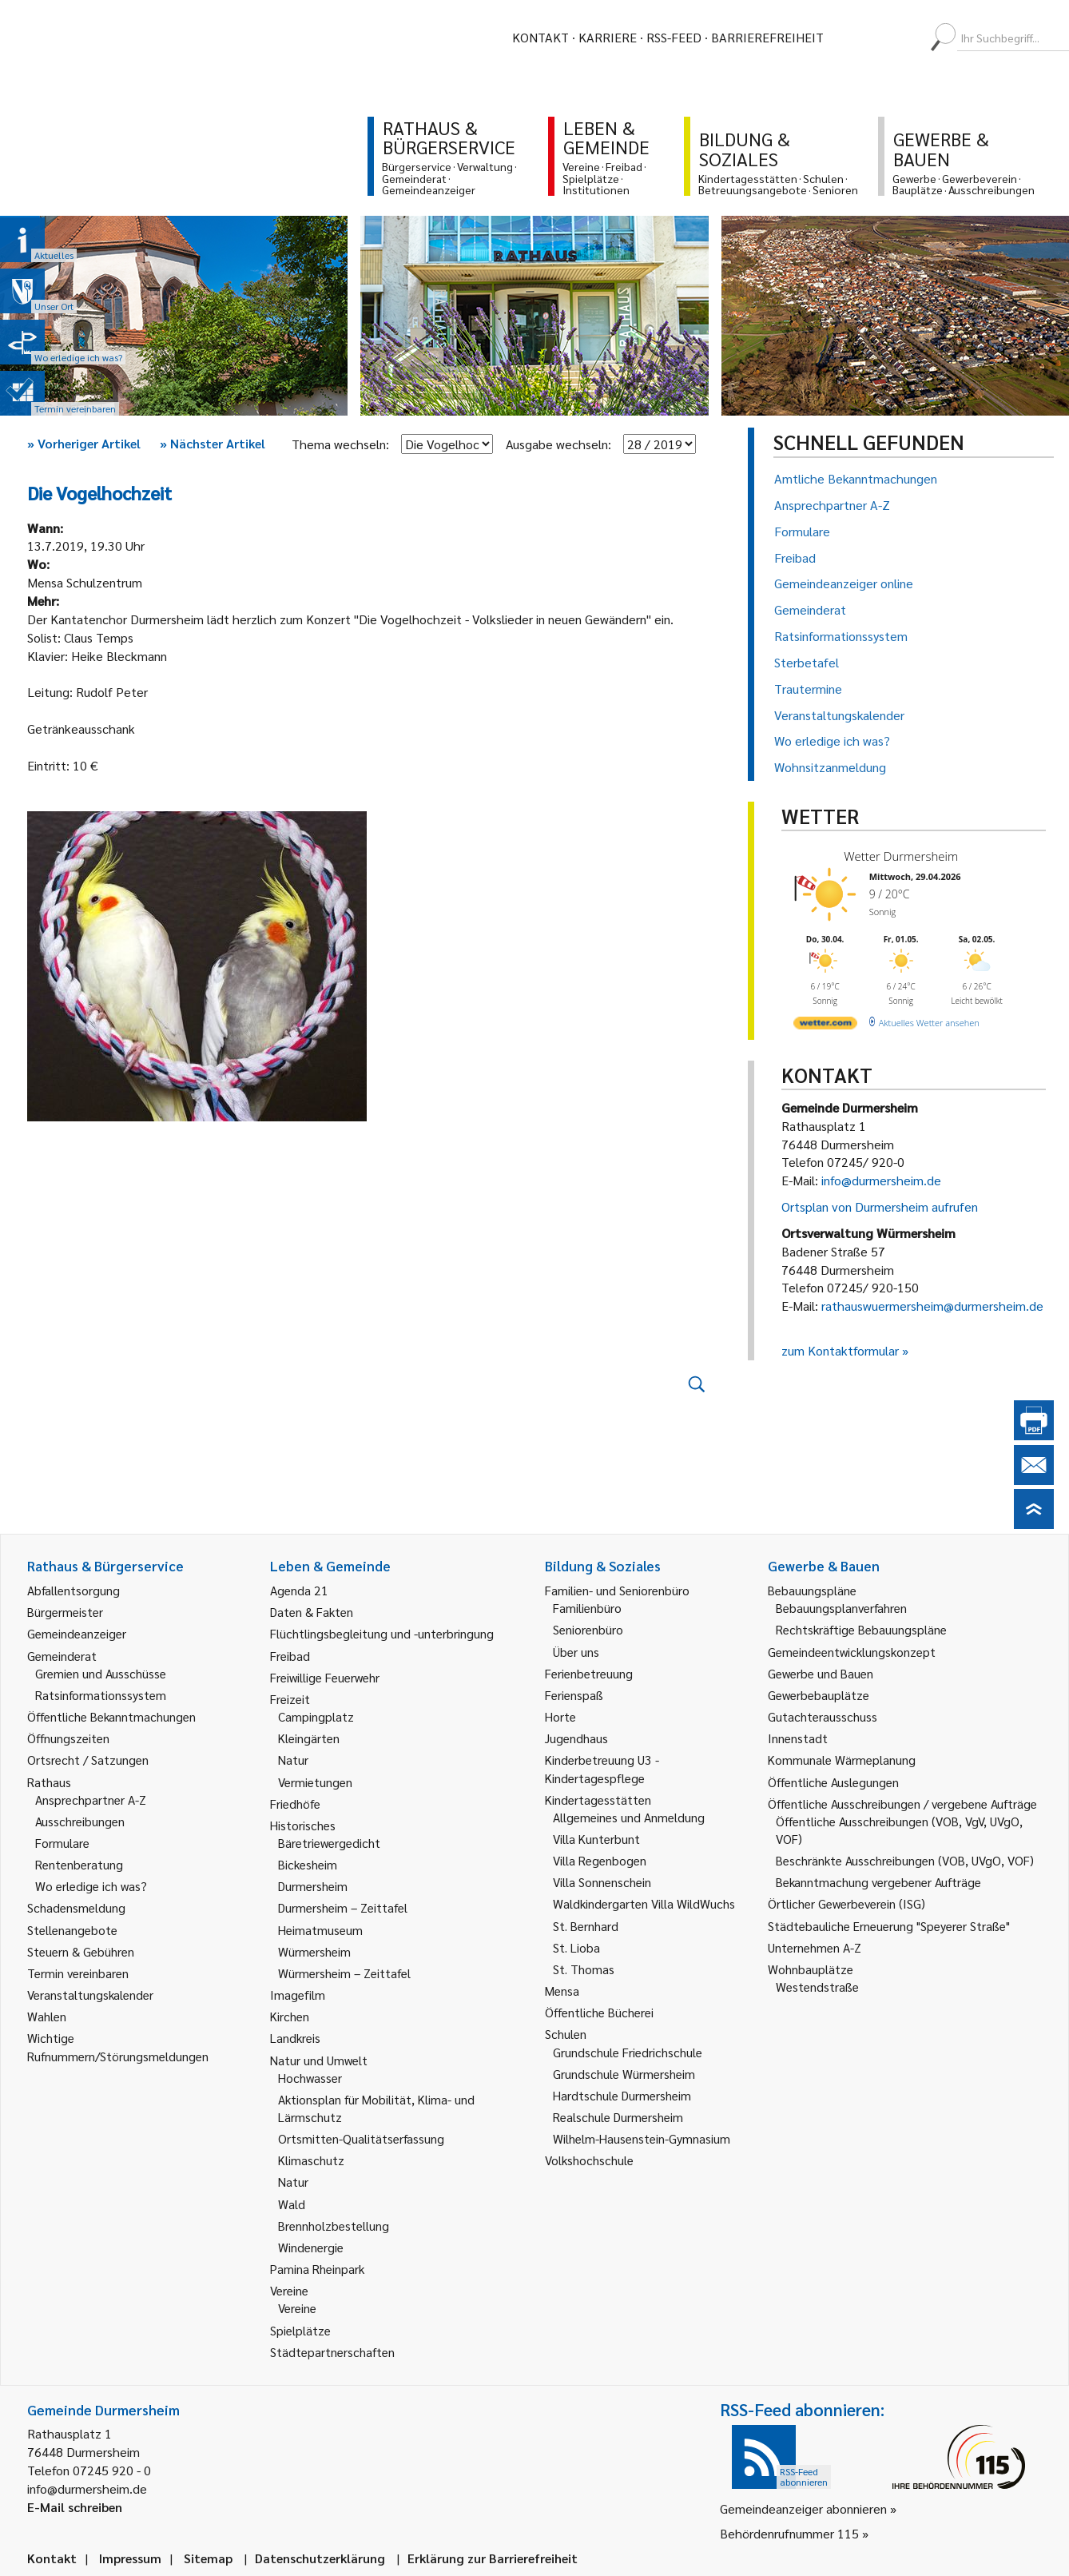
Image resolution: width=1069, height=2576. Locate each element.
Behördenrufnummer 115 (789, 2533)
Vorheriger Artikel (84, 443)
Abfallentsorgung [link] (73, 1590)
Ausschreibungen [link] (80, 1821)
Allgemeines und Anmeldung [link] (629, 1817)
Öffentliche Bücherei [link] (599, 2012)
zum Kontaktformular (840, 1350)
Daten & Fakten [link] (311, 1611)
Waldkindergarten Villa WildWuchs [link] (644, 1903)
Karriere (607, 37)
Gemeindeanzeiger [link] (76, 1633)
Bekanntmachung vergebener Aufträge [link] (878, 1881)
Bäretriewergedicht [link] (329, 1842)
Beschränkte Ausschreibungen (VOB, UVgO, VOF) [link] (905, 1860)
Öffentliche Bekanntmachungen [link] (111, 1716)
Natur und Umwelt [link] (319, 2060)
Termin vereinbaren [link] (78, 1973)
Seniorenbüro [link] (588, 1629)
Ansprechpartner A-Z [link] (90, 1799)
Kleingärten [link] (309, 1738)
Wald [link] (291, 2204)
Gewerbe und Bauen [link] (820, 1673)
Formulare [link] (62, 1842)
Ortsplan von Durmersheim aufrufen (879, 1206)
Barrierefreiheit (767, 37)
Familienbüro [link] (587, 1607)
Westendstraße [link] (817, 1986)
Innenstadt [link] (798, 1738)
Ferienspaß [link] (574, 1694)
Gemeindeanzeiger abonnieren (803, 2508)
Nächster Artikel (212, 443)
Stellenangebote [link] (72, 1929)
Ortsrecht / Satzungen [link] (88, 1759)
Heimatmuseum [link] (320, 1929)
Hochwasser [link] (310, 2077)
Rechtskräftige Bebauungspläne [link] (861, 1629)
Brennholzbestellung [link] (333, 2225)
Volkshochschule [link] (589, 2160)
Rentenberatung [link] (79, 1864)
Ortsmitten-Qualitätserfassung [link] (361, 2138)
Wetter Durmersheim (901, 856)
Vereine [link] (297, 2307)
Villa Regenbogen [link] (599, 1860)
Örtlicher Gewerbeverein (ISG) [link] (846, 1903)
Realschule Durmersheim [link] (618, 2116)
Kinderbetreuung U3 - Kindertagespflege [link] (602, 1768)
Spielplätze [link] (300, 2330)
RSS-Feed (673, 37)
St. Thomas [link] (583, 1969)
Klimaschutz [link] (311, 2160)
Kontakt (540, 37)
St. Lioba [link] (576, 1947)
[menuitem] (850, 37)
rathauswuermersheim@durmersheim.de (932, 1305)
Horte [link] (560, 1716)
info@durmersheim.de (881, 1180)
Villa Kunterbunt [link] (596, 1838)
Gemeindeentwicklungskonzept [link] (852, 1651)
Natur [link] (293, 1759)
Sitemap (208, 2558)
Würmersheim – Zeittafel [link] (344, 1973)
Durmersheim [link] (313, 1885)
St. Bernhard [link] (585, 1925)
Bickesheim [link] (307, 1864)
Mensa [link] (562, 1990)
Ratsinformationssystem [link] (100, 1694)
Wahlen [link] (46, 2016)
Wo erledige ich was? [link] (91, 1885)
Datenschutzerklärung (320, 2558)
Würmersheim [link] (314, 1951)
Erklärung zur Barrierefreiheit (492, 2558)
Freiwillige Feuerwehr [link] (325, 1677)
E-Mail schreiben (74, 2506)
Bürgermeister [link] (65, 1611)
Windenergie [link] (311, 2247)
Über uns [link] (576, 1651)
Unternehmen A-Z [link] (814, 1947)
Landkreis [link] (295, 2037)
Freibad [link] (290, 1655)
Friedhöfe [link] (295, 1803)
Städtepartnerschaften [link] (332, 2351)
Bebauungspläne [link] (812, 1590)
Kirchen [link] (289, 2016)
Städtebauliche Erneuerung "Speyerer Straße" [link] (889, 1925)
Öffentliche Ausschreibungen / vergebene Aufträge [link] (902, 1803)
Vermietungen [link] (315, 1782)
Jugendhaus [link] (576, 1738)
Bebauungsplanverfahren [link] (841, 1607)
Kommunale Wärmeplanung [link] (842, 1759)
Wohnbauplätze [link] (810, 1969)
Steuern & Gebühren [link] (80, 1951)
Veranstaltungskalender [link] (90, 1994)
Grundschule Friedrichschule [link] (627, 2052)
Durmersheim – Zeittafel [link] (342, 1907)
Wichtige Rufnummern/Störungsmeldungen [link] (118, 2046)
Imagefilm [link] (297, 1994)
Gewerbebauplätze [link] (818, 1694)
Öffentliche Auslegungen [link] (833, 1782)
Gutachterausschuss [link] (822, 1716)
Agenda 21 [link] (299, 1590)
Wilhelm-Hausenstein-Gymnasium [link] (641, 2138)
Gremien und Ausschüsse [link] (100, 1673)
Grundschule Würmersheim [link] (624, 2073)
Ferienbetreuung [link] (589, 1673)
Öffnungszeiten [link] (68, 1738)
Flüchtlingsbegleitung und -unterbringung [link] (382, 1633)
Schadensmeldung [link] (76, 1907)
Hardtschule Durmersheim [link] (622, 2095)
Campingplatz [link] (316, 1716)
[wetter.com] (825, 1026)
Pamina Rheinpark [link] (317, 2268)
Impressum (130, 2558)
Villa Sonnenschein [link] (602, 1881)
